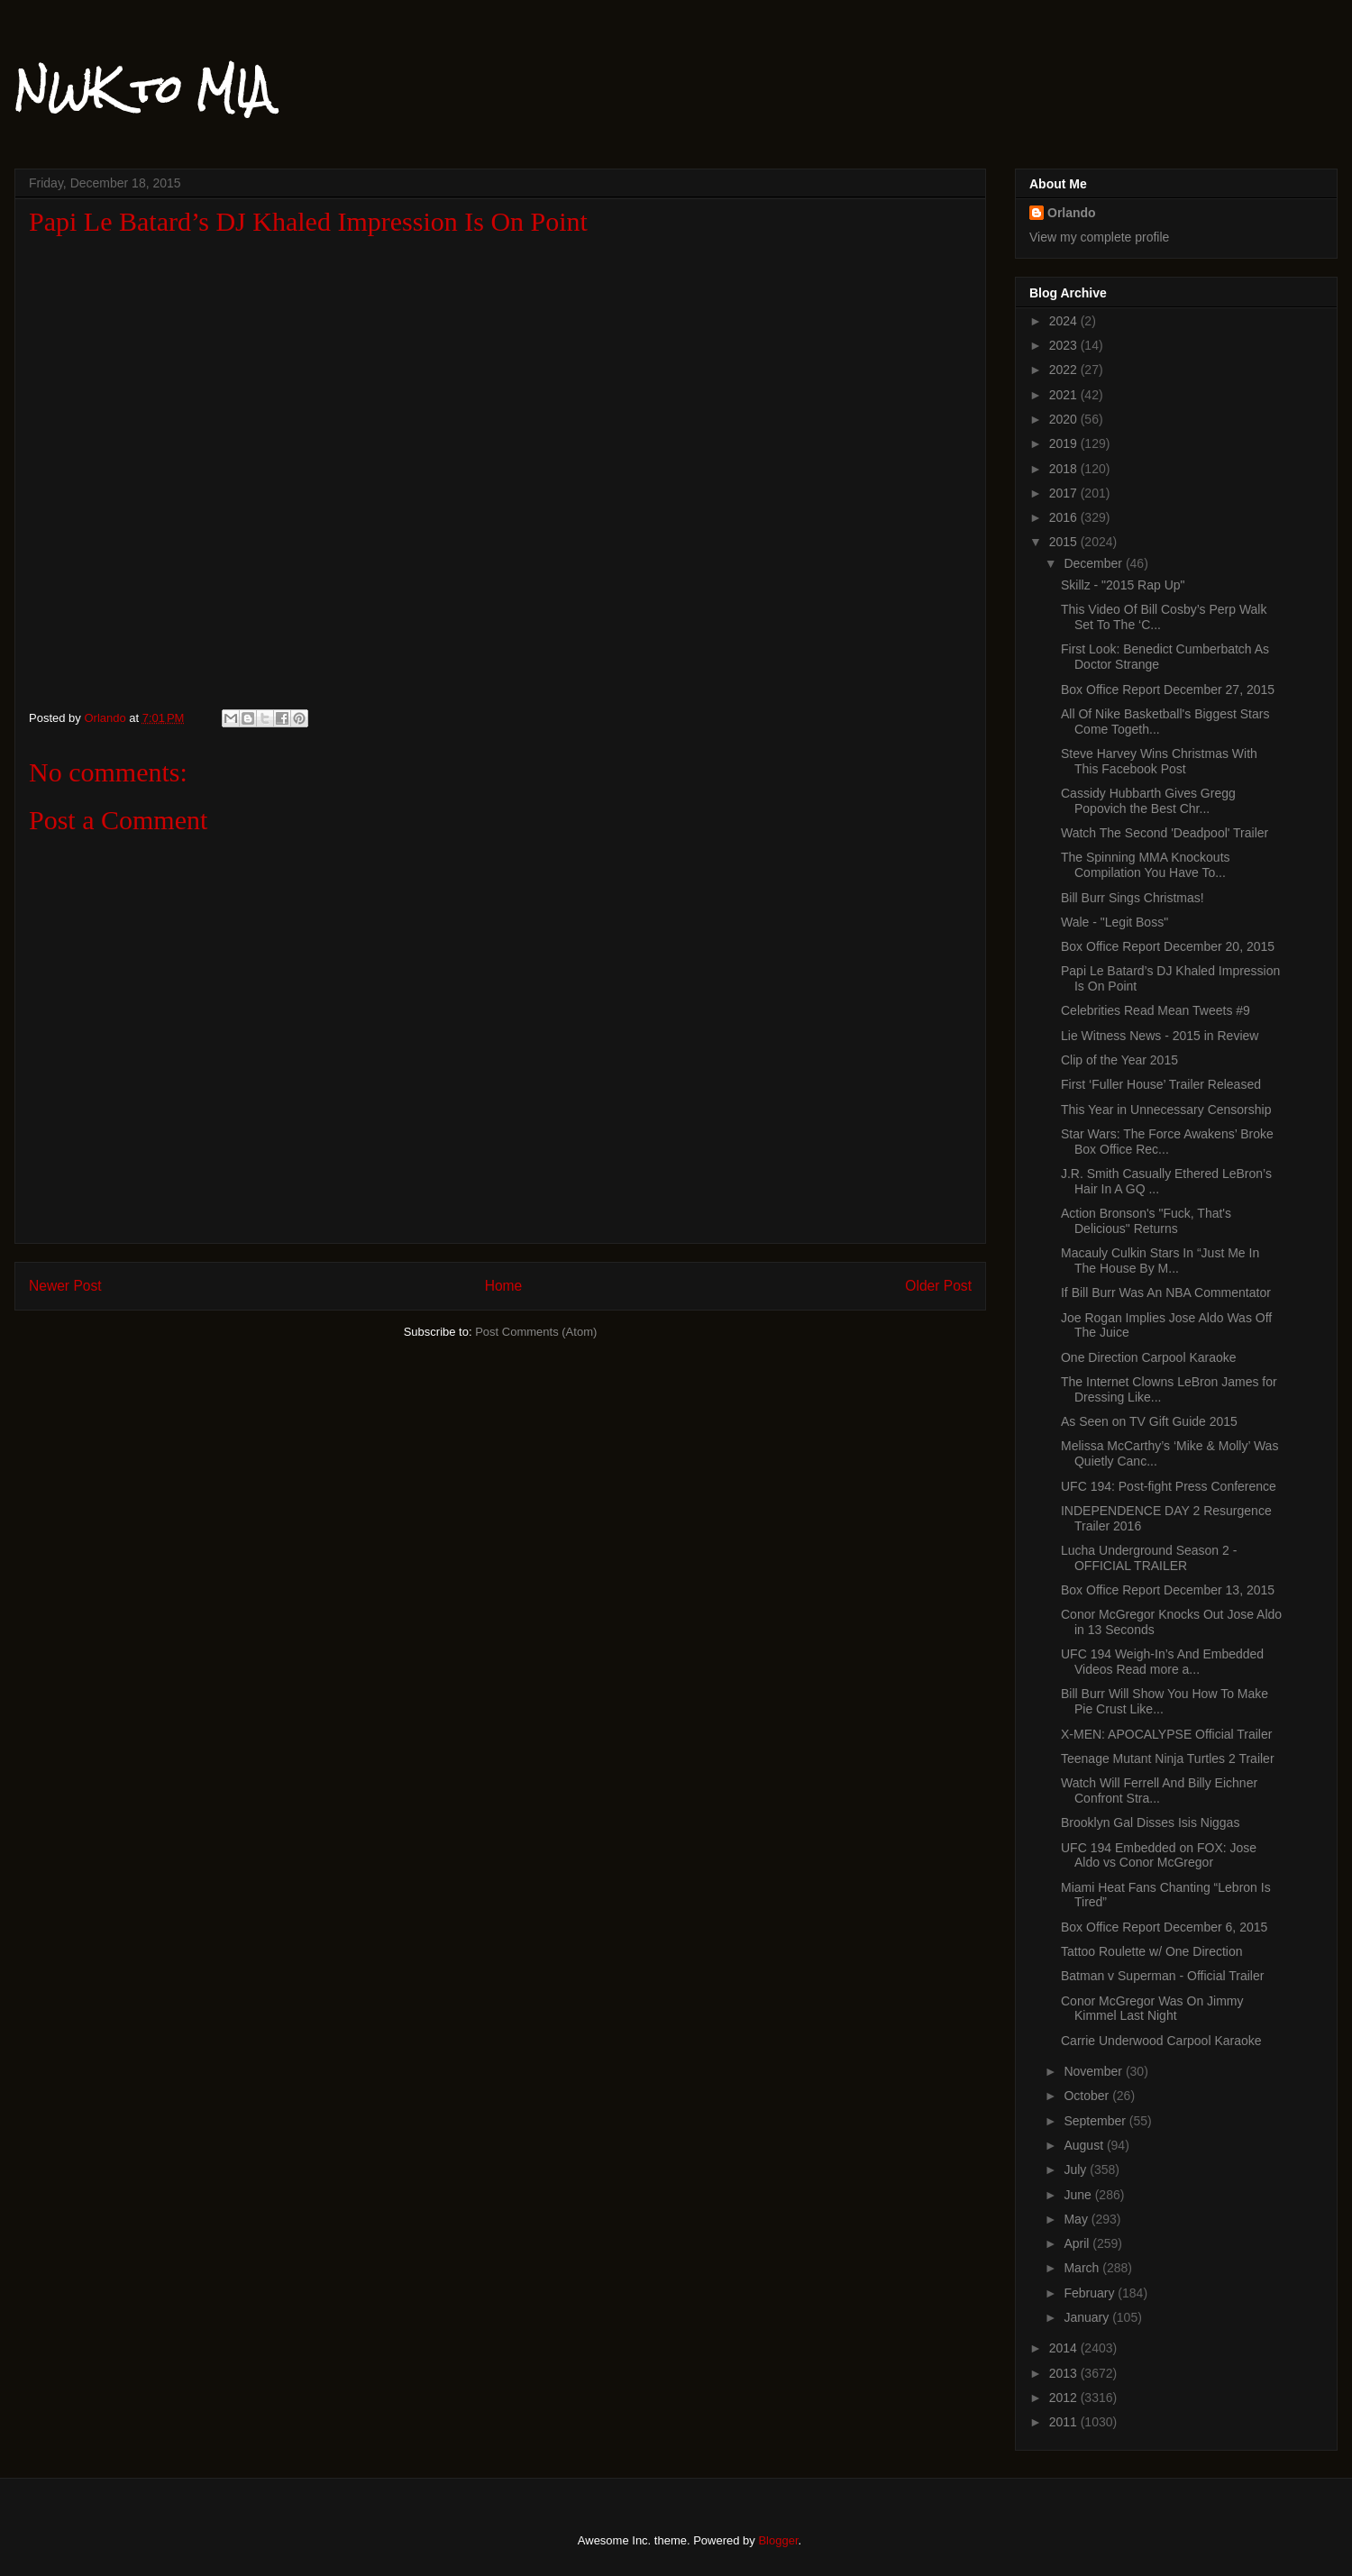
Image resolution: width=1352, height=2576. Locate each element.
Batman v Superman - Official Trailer (1162, 1976)
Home (504, 1285)
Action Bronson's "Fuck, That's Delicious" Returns (1146, 1221)
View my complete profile (1099, 237)
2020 (1065, 419)
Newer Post (65, 1285)
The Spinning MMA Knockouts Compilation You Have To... (1145, 865)
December (1094, 563)
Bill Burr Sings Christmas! (1132, 898)
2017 (1065, 493)
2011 (1065, 2422)
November (1094, 2071)
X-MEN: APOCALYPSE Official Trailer (1166, 1734)
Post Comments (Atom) (536, 1331)
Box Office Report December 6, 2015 (1164, 1927)
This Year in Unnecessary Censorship (1166, 1109)
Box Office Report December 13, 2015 (1167, 1590)
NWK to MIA (142, 89)
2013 (1065, 2373)
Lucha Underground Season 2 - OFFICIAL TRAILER (1149, 1558)
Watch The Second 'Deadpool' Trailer (1164, 833)
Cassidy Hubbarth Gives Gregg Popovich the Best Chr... (1148, 801)
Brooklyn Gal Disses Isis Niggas (1150, 1822)
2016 (1065, 517)
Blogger (778, 2540)
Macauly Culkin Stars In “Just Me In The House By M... (1160, 1260)
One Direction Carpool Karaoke (1149, 1357)
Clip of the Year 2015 (1119, 1060)
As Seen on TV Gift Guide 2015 (1149, 1421)
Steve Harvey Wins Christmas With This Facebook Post (1159, 761)
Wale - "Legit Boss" (1114, 922)
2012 (1065, 2397)
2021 (1065, 395)
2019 (1065, 443)
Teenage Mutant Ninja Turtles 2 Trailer (1167, 1758)
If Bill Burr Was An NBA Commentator (1166, 1292)
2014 (1065, 2348)
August (1085, 2145)
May (1077, 2219)
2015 (1065, 541)
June (1079, 2195)
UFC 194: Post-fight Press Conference (1168, 1486)
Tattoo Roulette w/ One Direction (1152, 1951)
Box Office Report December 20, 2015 (1167, 946)
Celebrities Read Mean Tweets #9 (1155, 1010)
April (1078, 2243)
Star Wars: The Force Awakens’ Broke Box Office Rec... (1167, 1141)
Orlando (1071, 213)
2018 (1065, 468)
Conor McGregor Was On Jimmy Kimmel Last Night (1152, 2008)
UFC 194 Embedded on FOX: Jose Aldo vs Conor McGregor (1158, 1855)
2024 (1065, 321)
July (1077, 2169)
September (1096, 2121)
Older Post (938, 1285)
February (1091, 2293)
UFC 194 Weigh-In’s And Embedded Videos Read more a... (1162, 1661)
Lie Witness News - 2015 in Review (1159, 1035)
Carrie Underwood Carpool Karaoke (1161, 2040)
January (1088, 2317)
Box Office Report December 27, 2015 (1167, 689)
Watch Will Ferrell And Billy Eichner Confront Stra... (1159, 1790)
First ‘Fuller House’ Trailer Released (1161, 1084)
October (1088, 2095)
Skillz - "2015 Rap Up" (1123, 585)
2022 (1065, 369)
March (1083, 2268)
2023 (1065, 345)
